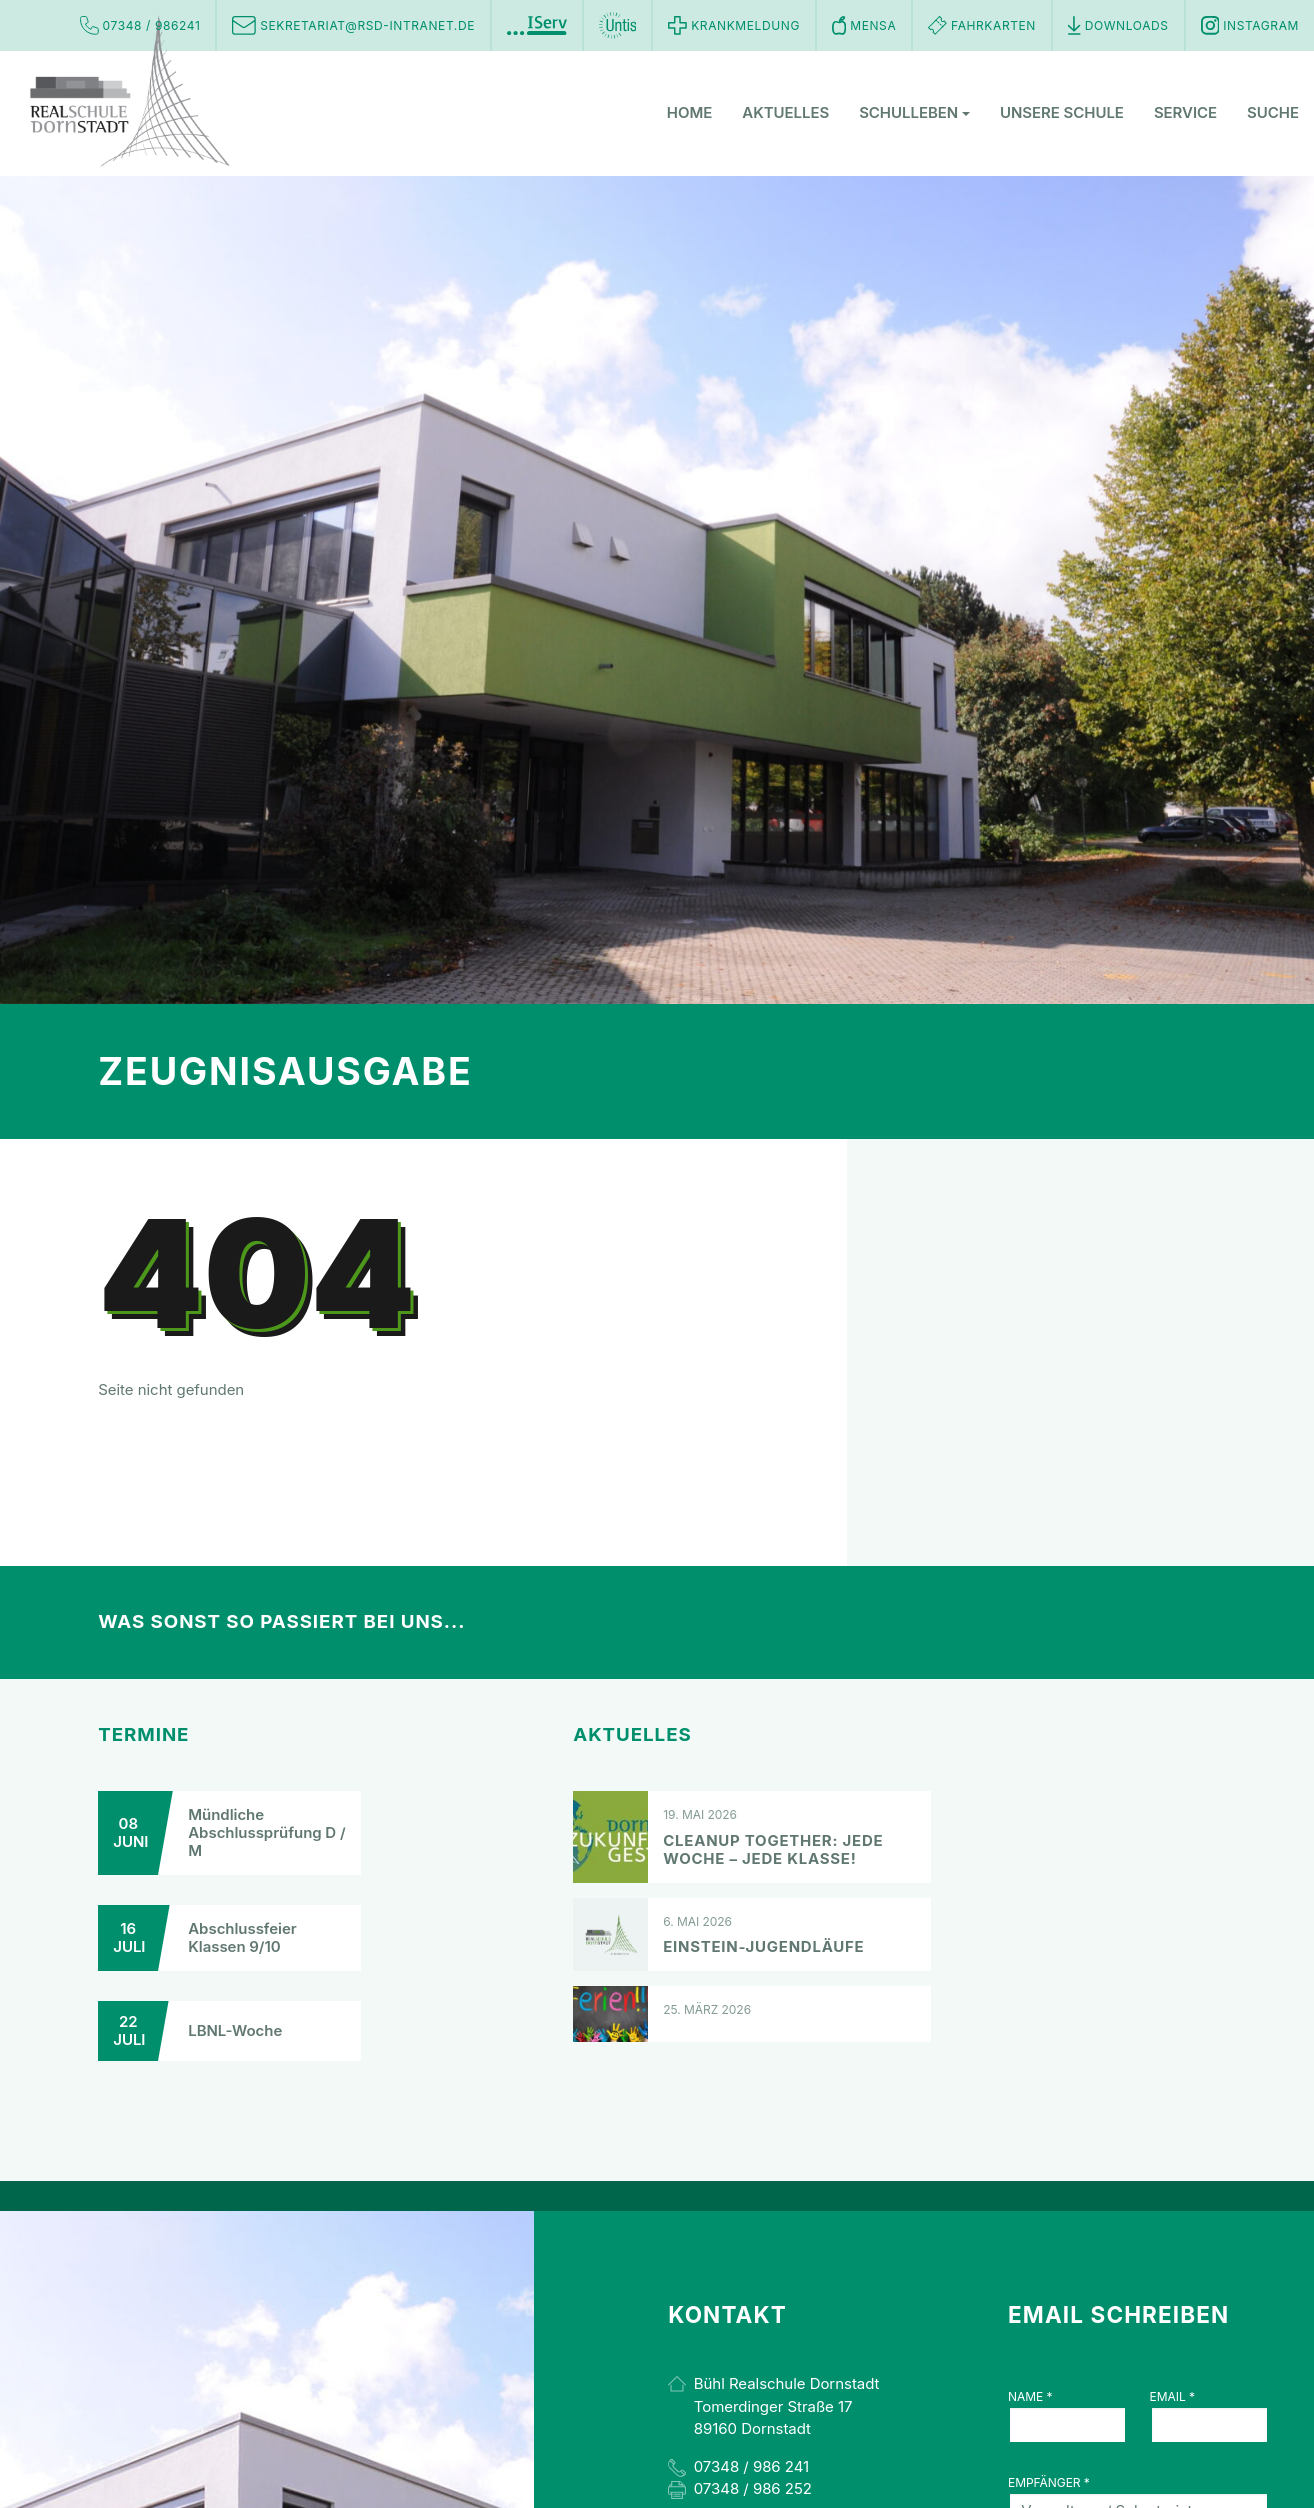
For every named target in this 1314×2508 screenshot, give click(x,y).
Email (1172, 2396)
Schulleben (914, 114)
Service (1185, 114)
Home (689, 114)
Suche (1273, 114)
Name (1030, 2396)
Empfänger (1049, 2482)
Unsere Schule (1062, 114)
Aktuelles (785, 114)
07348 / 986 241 (751, 2466)
